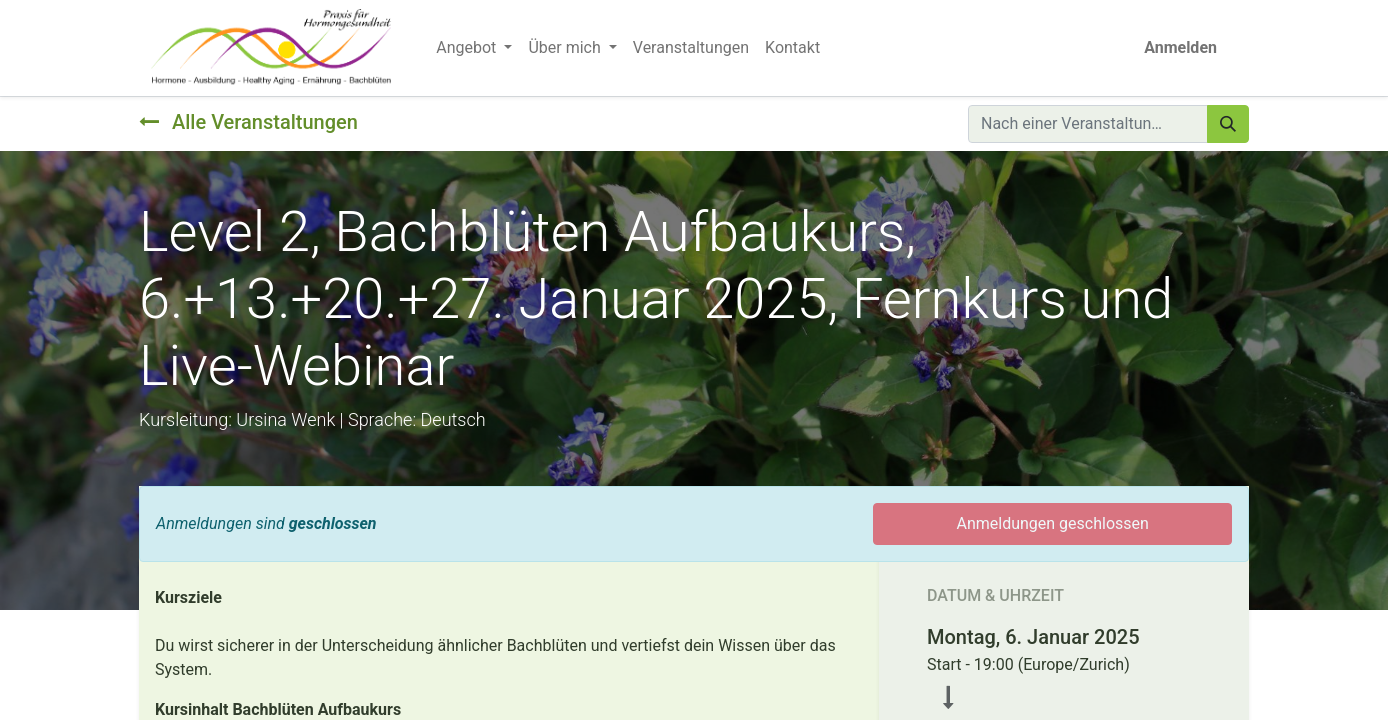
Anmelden (1180, 47)
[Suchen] (1228, 124)
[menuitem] (691, 48)
